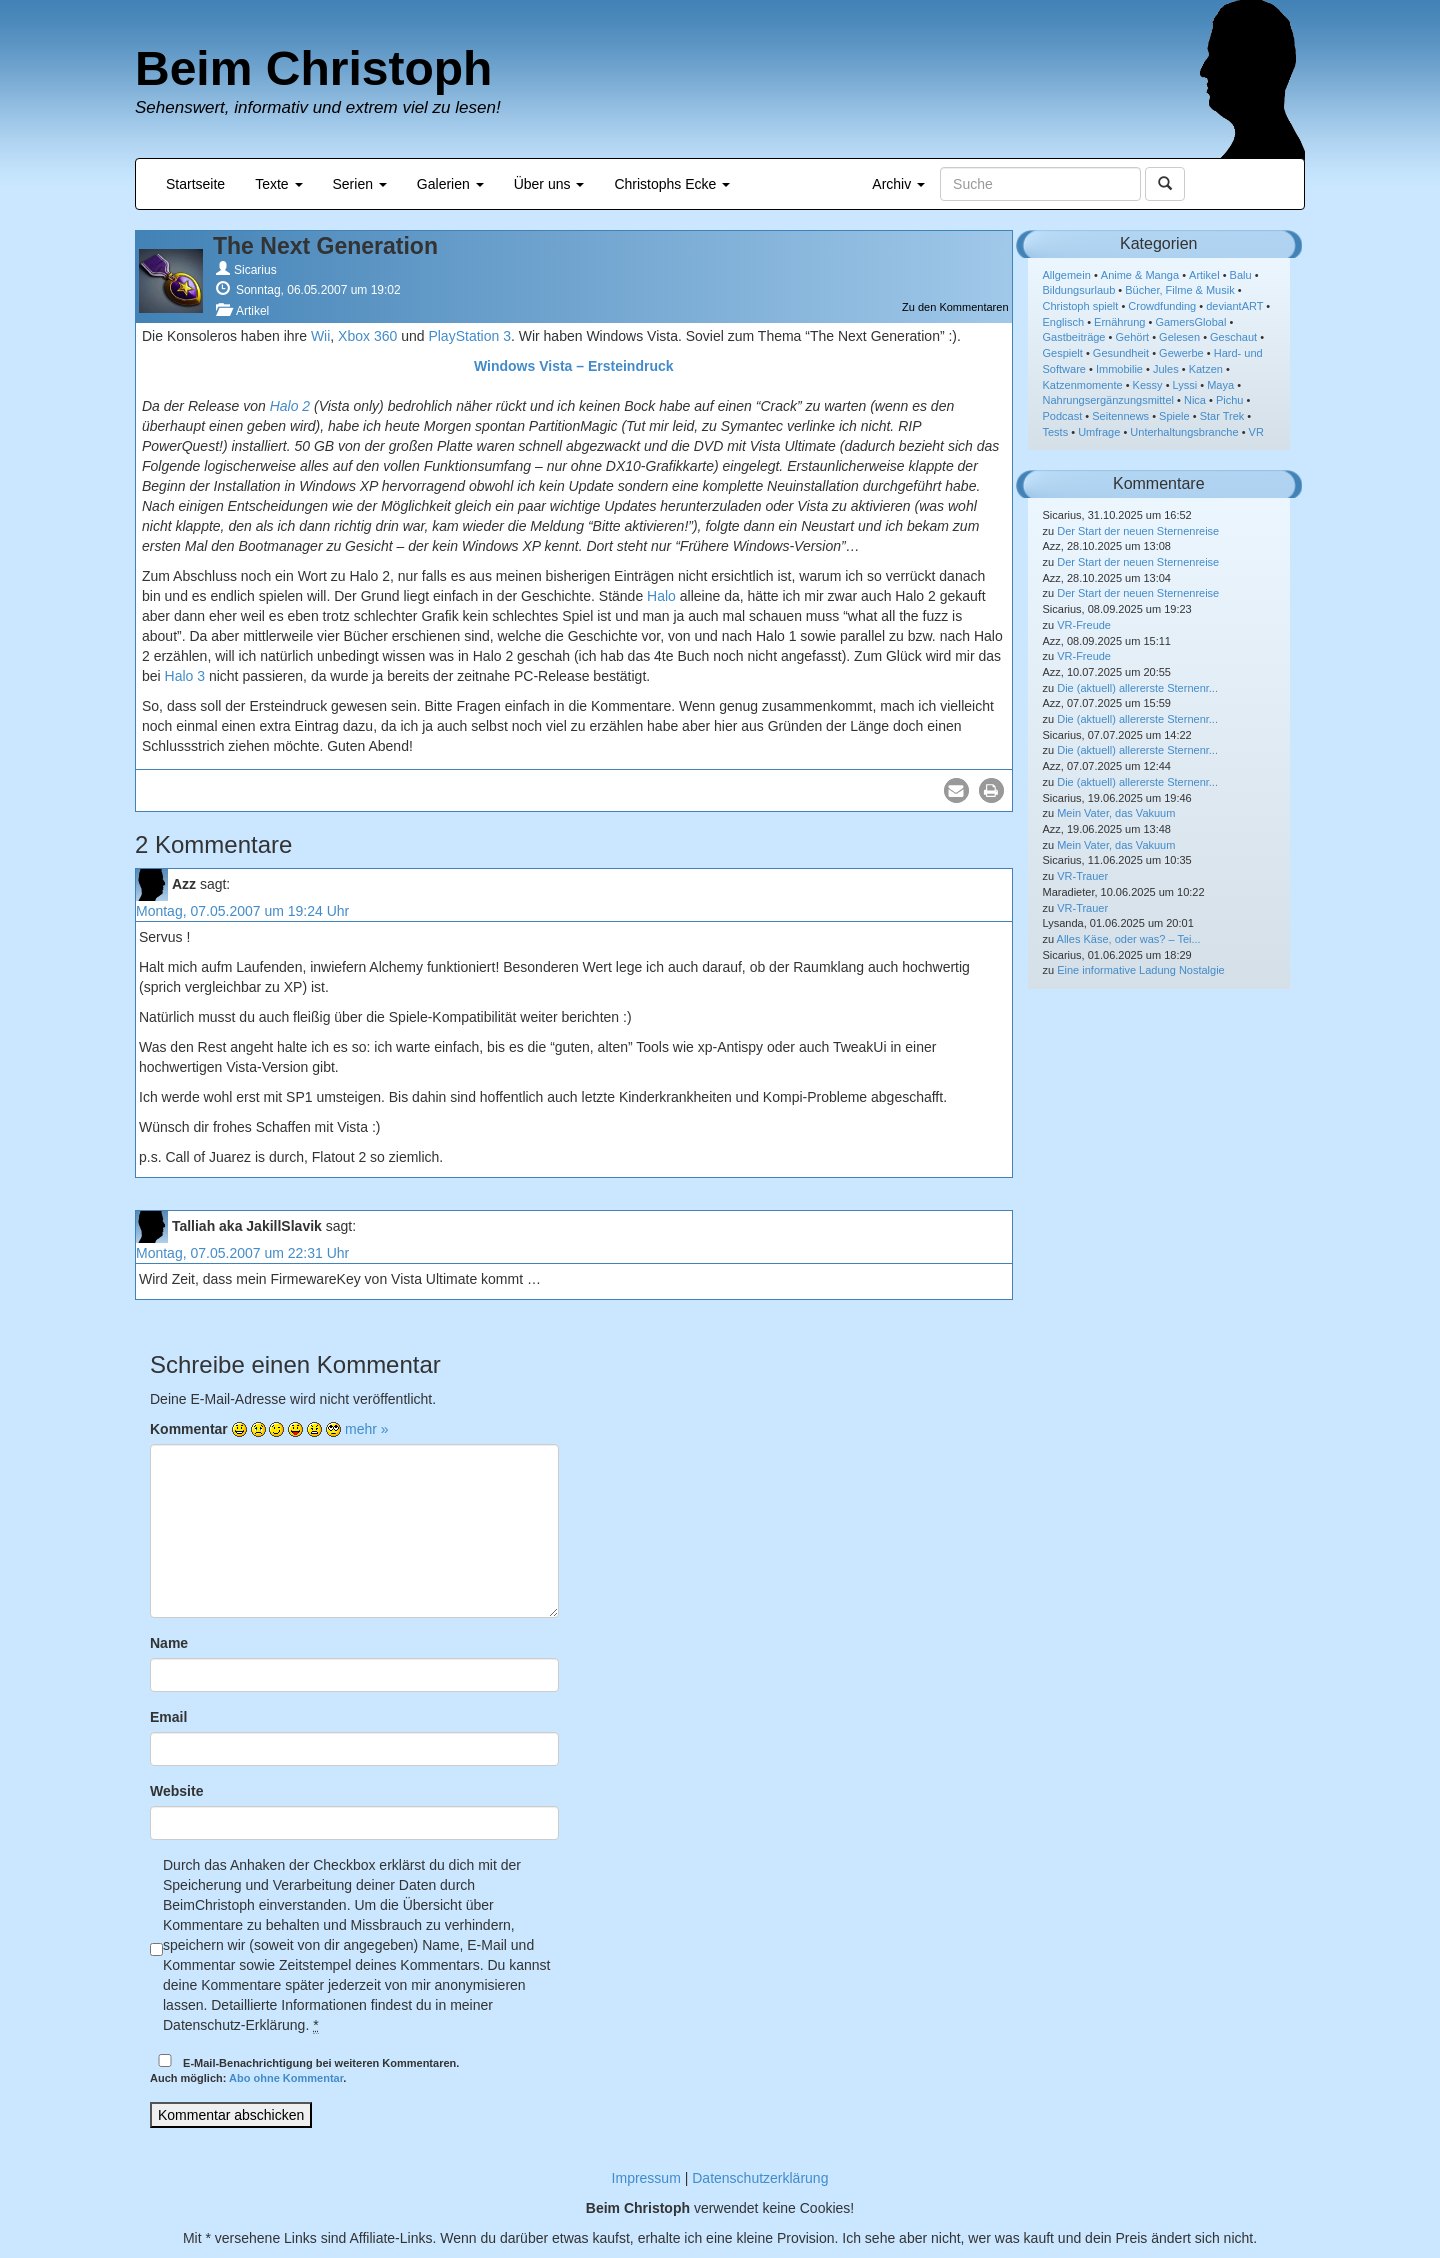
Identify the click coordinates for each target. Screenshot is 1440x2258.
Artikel (252, 311)
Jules (1166, 369)
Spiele (1174, 416)
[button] (956, 790)
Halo (661, 596)
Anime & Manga (1140, 275)
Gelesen (1179, 337)
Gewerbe (1181, 353)
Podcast (1063, 416)
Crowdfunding (1162, 306)
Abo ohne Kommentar (286, 2078)
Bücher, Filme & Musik (1179, 290)
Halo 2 (290, 406)
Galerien (450, 184)
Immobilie (1119, 369)
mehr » (367, 1429)
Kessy (1148, 385)
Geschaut (1233, 337)
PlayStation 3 (469, 336)
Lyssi (1185, 385)
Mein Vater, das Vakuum (1116, 813)
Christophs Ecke (672, 184)
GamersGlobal (1190, 322)
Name (169, 1643)
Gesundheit (1121, 353)
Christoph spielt (1081, 306)
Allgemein (1067, 275)
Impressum (646, 2178)
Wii (320, 336)
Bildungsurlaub (1079, 290)
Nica (1195, 400)
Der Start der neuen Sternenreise (1138, 531)
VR (1256, 432)
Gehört (1132, 337)
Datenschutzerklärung (760, 2178)
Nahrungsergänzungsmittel (1108, 400)
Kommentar (189, 1429)
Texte (278, 184)
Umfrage (1099, 432)
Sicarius (255, 270)
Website (176, 1791)
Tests (1056, 432)
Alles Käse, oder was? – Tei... (1129, 939)
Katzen (1206, 369)
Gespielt (1063, 353)
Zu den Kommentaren (955, 307)
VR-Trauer (1082, 876)
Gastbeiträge (1074, 337)
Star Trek (1222, 416)
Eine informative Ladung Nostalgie (1141, 970)
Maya (1220, 385)
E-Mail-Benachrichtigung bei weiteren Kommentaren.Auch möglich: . (304, 2069)
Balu (1241, 275)
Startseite (195, 184)
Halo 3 (185, 676)
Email (168, 1717)
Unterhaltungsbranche (1184, 432)
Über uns (549, 184)
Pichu (1230, 400)
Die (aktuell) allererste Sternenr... (1137, 688)
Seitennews (1120, 416)
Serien (360, 184)
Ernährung (1119, 322)
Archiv (898, 184)
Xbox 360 (367, 336)
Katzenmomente (1083, 385)
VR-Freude (1084, 625)
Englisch (1064, 322)
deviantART (1234, 306)
